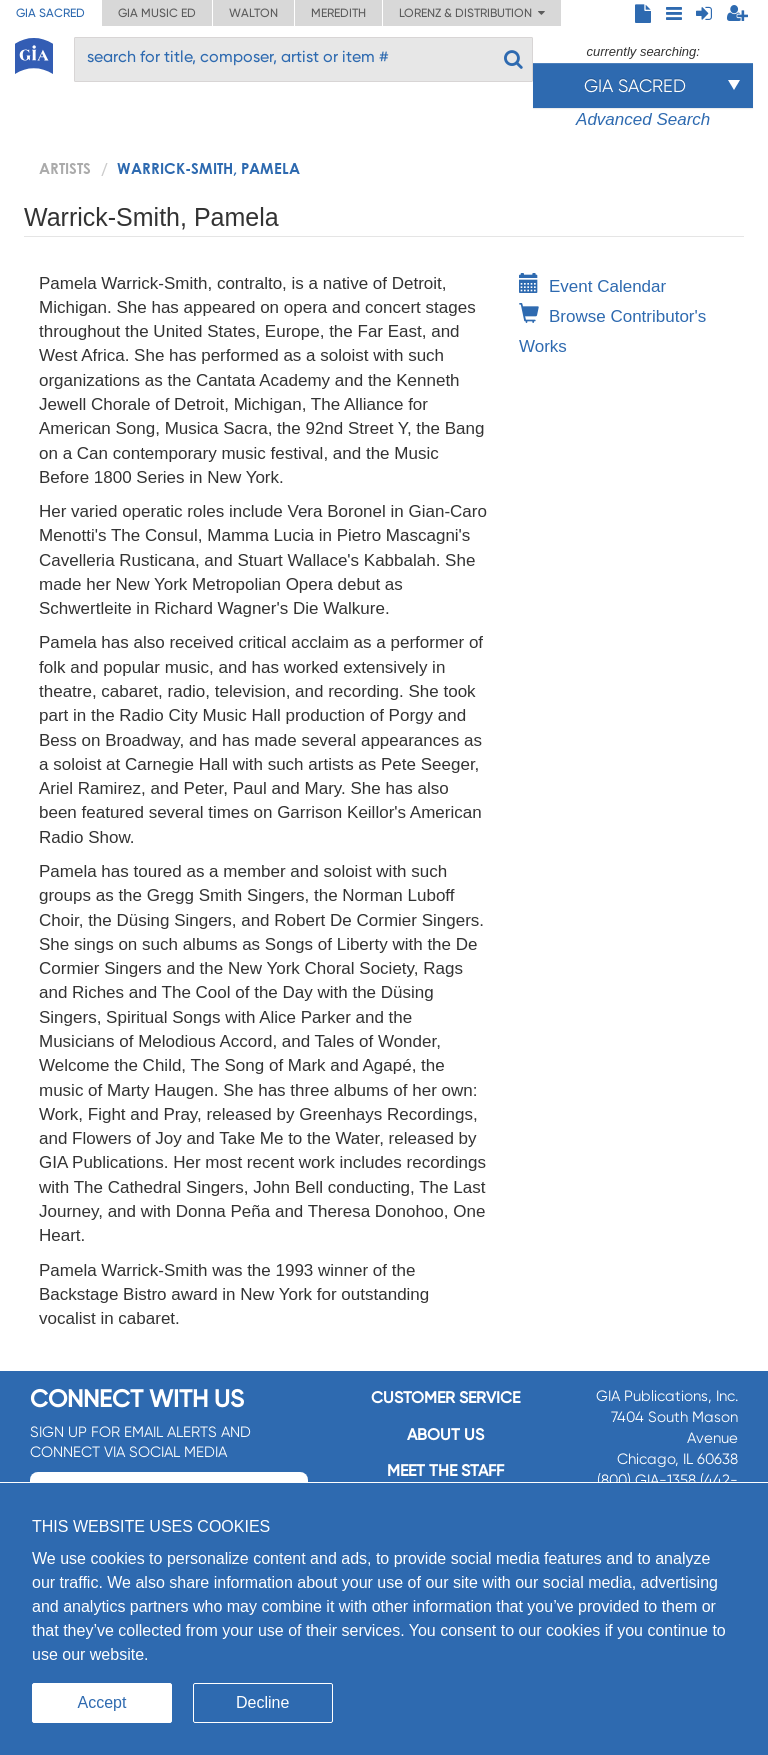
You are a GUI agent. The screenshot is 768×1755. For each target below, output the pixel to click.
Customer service (445, 1397)
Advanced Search (643, 119)
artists (65, 168)
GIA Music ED (157, 13)
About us (445, 1434)
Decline (262, 1702)
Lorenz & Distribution (472, 13)
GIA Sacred (50, 13)
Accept (102, 1702)
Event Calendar (592, 286)
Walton (253, 13)
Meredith (338, 13)
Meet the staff (445, 1470)
